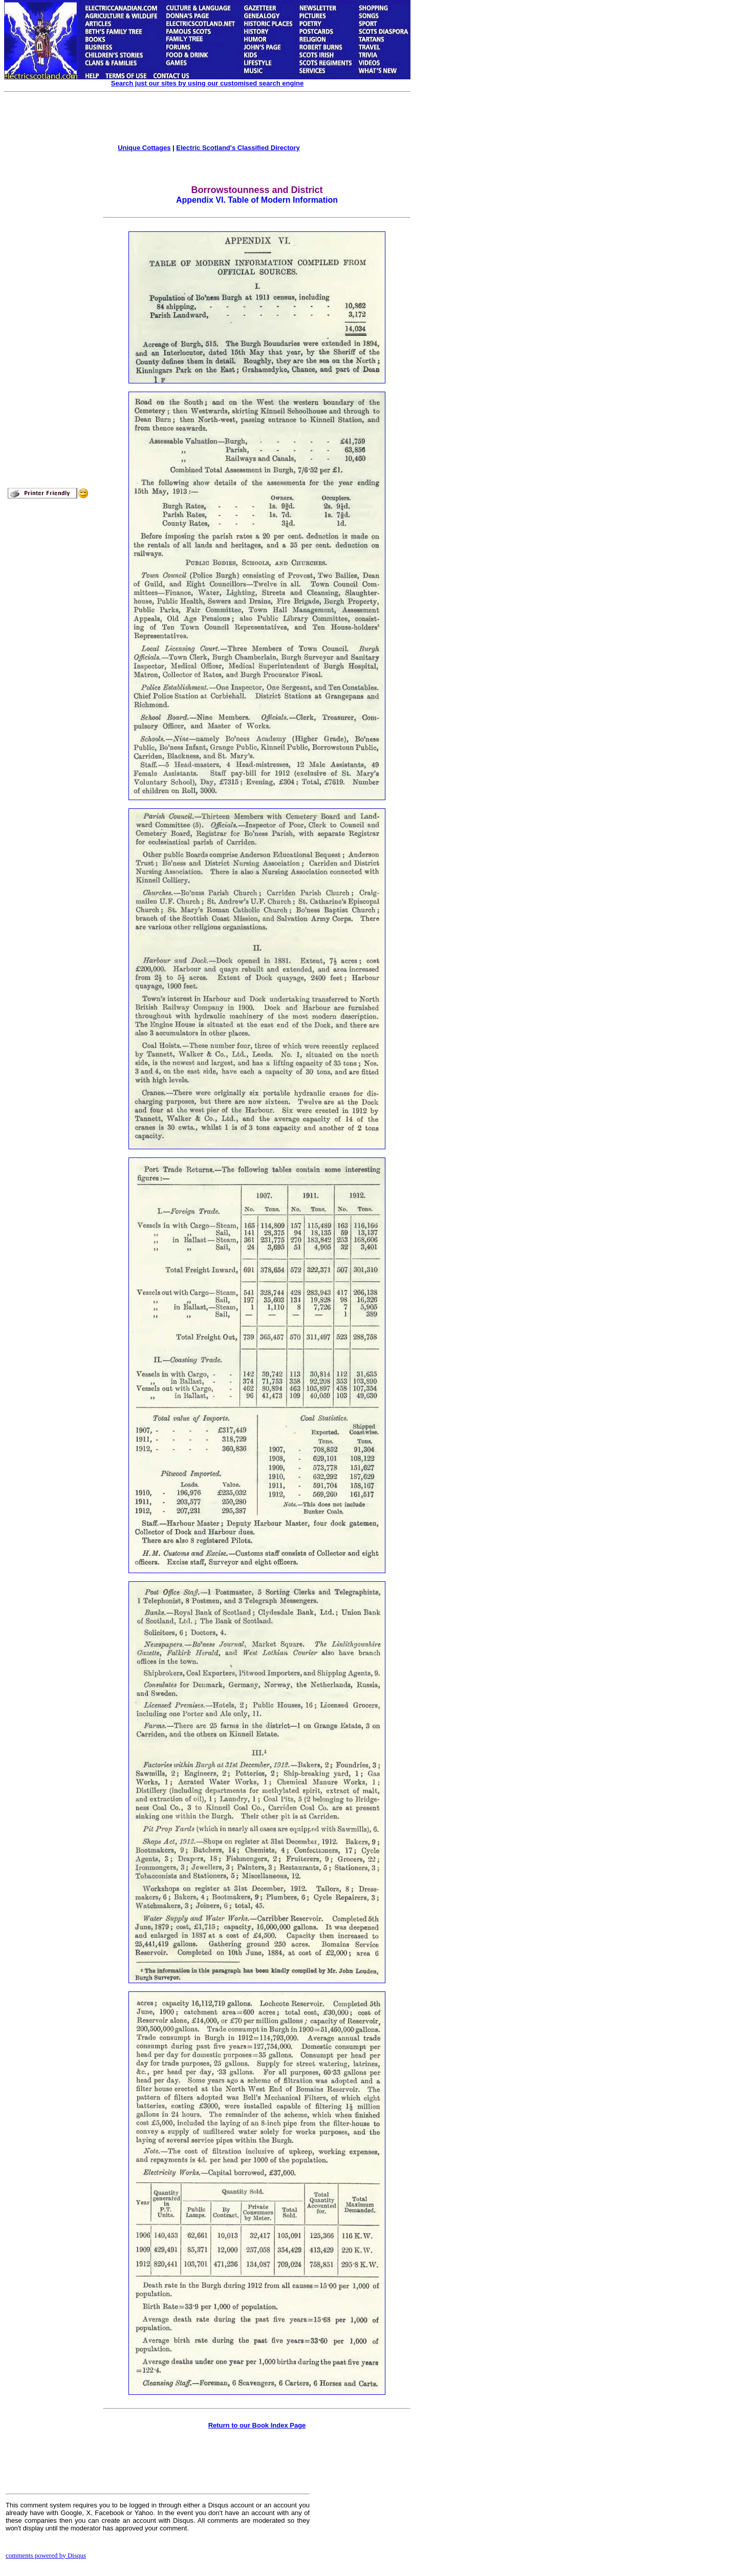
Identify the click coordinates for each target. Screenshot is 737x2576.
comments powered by (46, 2555)
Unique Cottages (144, 148)
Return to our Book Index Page (257, 2425)
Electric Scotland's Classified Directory (238, 148)
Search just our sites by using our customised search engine (207, 83)
